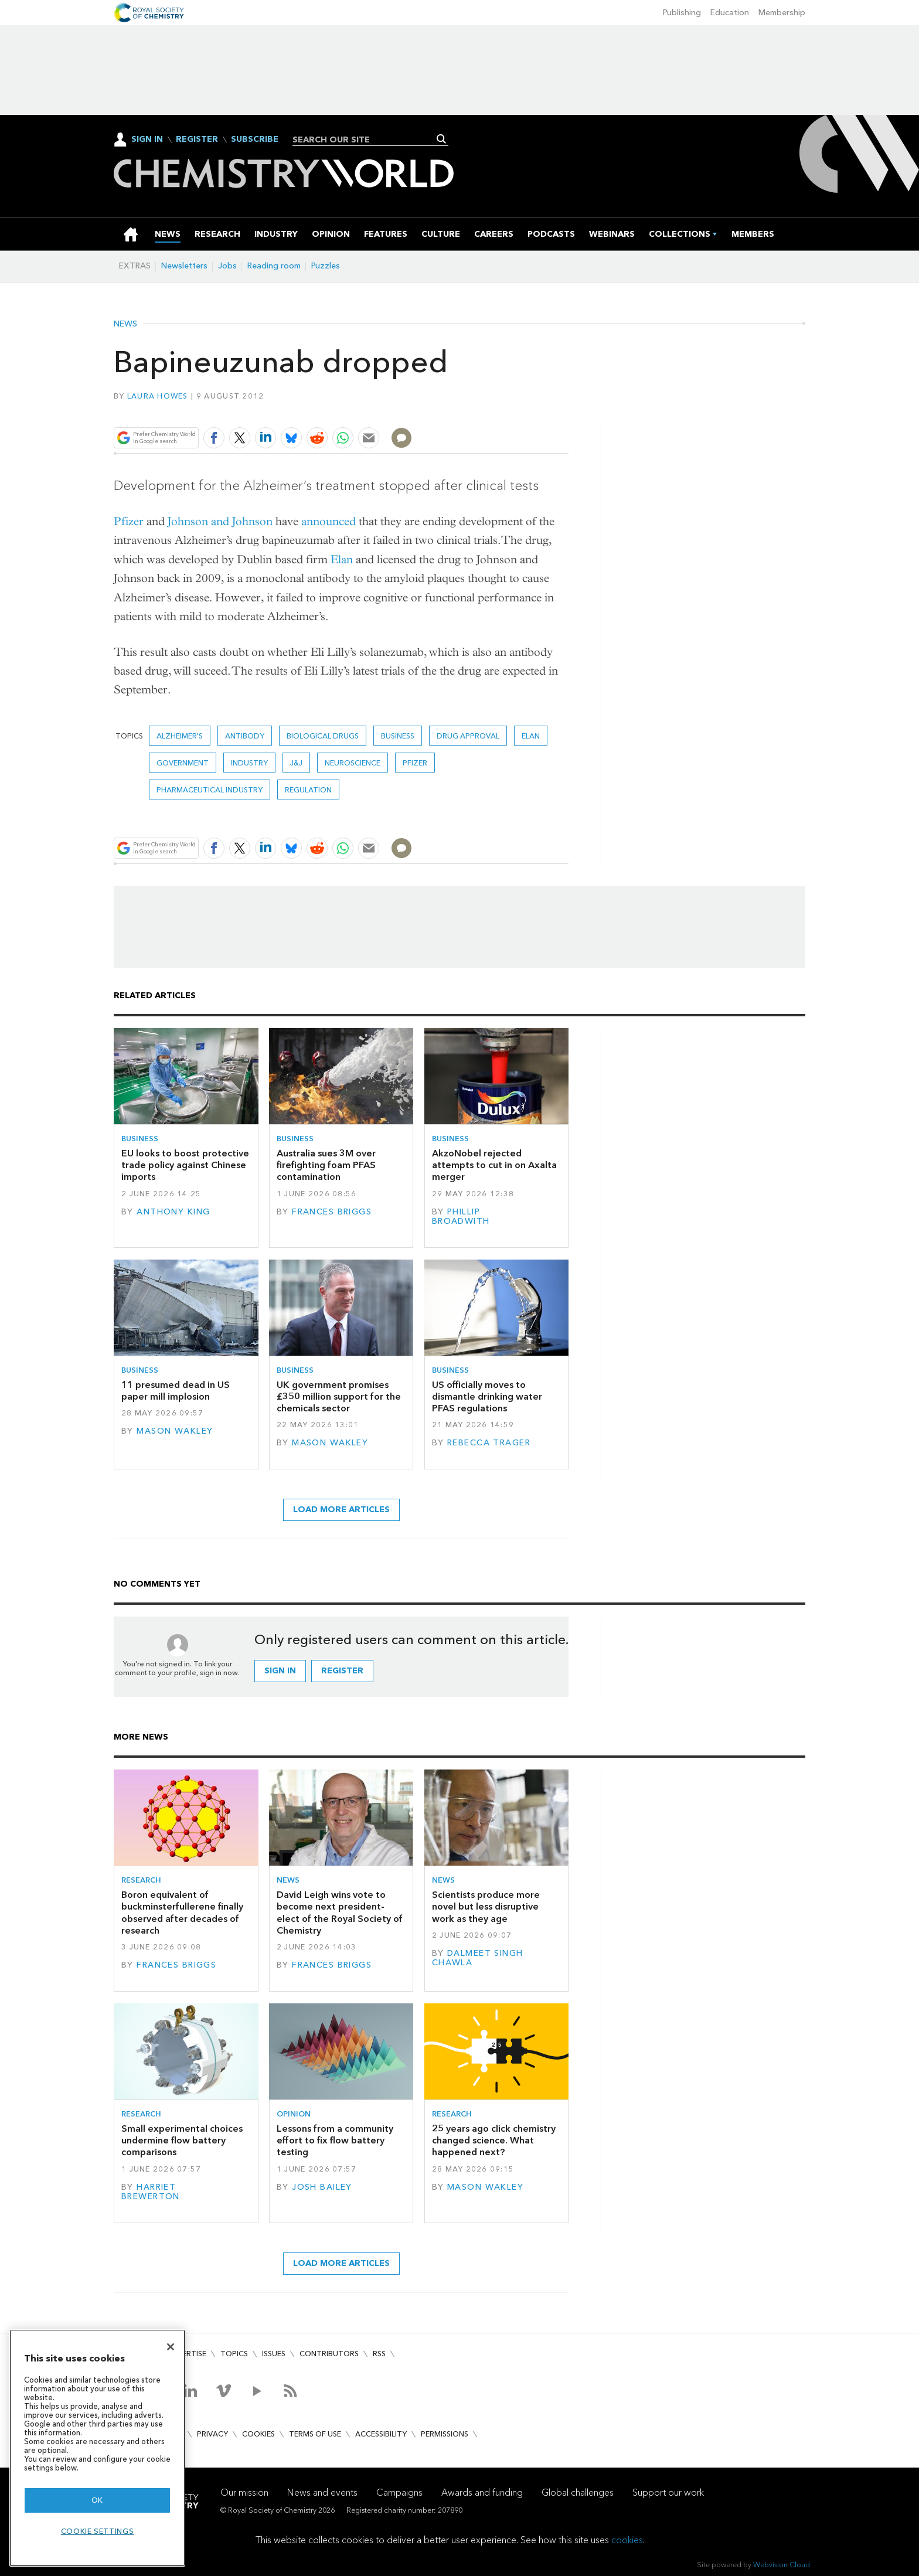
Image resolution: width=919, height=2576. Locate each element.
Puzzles (325, 266)
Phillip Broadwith (461, 1216)
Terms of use (315, 2433)
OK (97, 2500)
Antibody (244, 735)
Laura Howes (157, 396)
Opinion (294, 2113)
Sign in (280, 1671)
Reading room (274, 266)
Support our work (668, 2492)
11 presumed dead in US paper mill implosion (175, 1390)
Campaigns (399, 2492)
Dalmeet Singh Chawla (477, 1958)
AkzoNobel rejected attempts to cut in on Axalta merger (494, 1165)
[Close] (170, 2347)
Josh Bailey (322, 2187)
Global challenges (578, 2492)
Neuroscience (352, 762)
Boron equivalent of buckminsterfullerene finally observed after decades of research (182, 1912)
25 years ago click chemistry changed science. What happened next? (494, 2140)
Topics (234, 2353)
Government (182, 762)
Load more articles (341, 1510)
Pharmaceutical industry (209, 789)
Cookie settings (97, 2531)
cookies (627, 2540)
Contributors (329, 2353)
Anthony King (173, 1212)
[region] (97, 2448)
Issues (273, 2353)
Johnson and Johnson (220, 521)
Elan (342, 559)
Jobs (227, 266)
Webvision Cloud (781, 2564)
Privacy (212, 2433)
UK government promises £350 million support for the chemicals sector (339, 1396)
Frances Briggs (332, 1212)
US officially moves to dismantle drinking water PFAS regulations (487, 1396)
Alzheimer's (179, 735)
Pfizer (129, 521)
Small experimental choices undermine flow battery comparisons (182, 2140)
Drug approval (468, 735)
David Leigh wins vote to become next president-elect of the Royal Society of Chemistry (340, 1912)
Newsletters (184, 266)
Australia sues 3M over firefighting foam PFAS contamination (326, 1165)
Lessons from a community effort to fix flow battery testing (335, 2140)
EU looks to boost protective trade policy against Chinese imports (185, 1165)
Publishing (682, 13)
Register (197, 139)
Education (729, 13)
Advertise (186, 2353)
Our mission (244, 2492)
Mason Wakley (175, 1431)
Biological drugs (323, 735)
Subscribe (254, 139)
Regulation (308, 789)
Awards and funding (482, 2492)
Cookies (258, 2433)
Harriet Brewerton (150, 2191)
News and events (322, 2492)
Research (141, 1880)
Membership (781, 13)
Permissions (444, 2433)
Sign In (147, 139)
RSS (379, 2353)
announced (328, 521)
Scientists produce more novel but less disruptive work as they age (486, 1906)
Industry (249, 762)
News (125, 324)
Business (397, 735)
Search (441, 139)
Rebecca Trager (488, 1443)
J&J (296, 762)
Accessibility (381, 2433)
